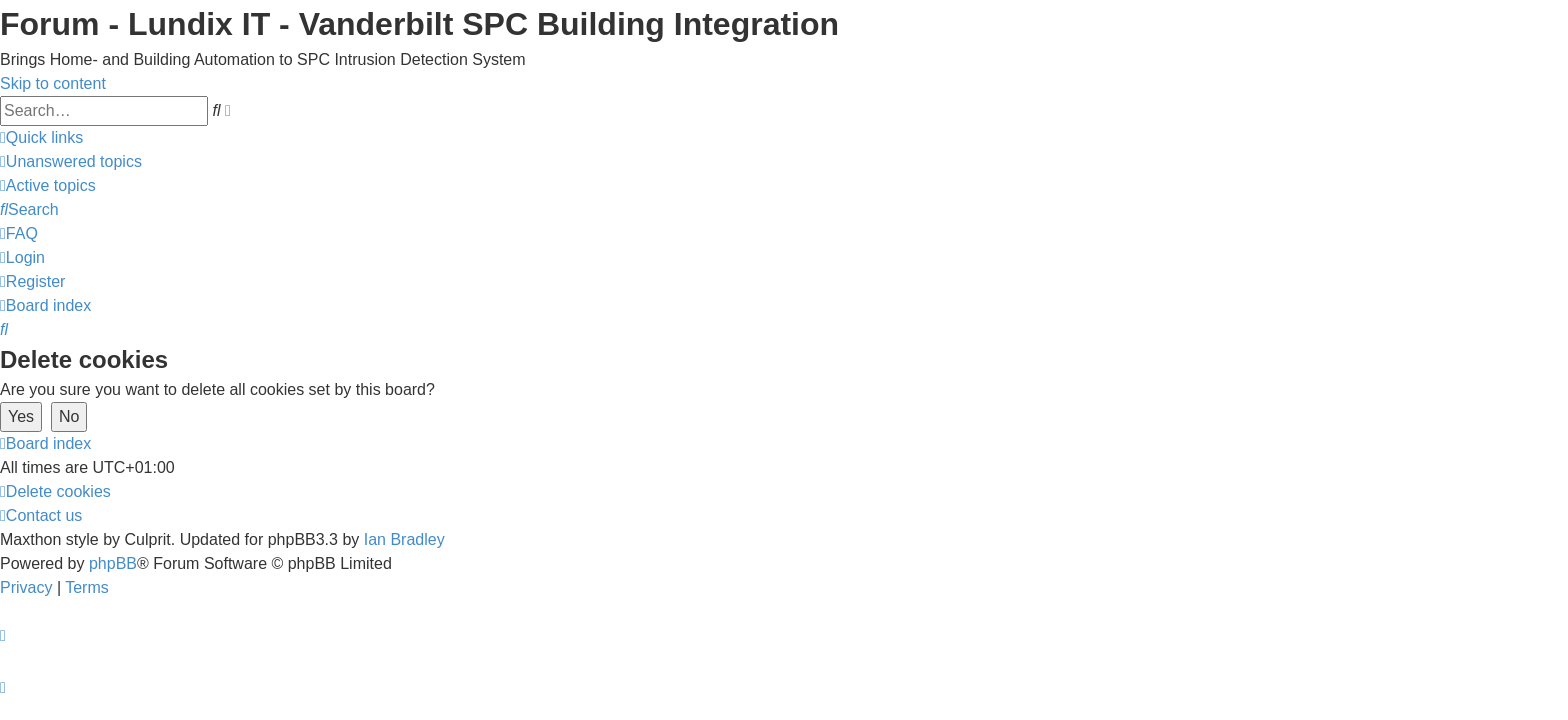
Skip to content (53, 83)
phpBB (113, 563)
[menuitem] (71, 161)
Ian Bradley (404, 539)
